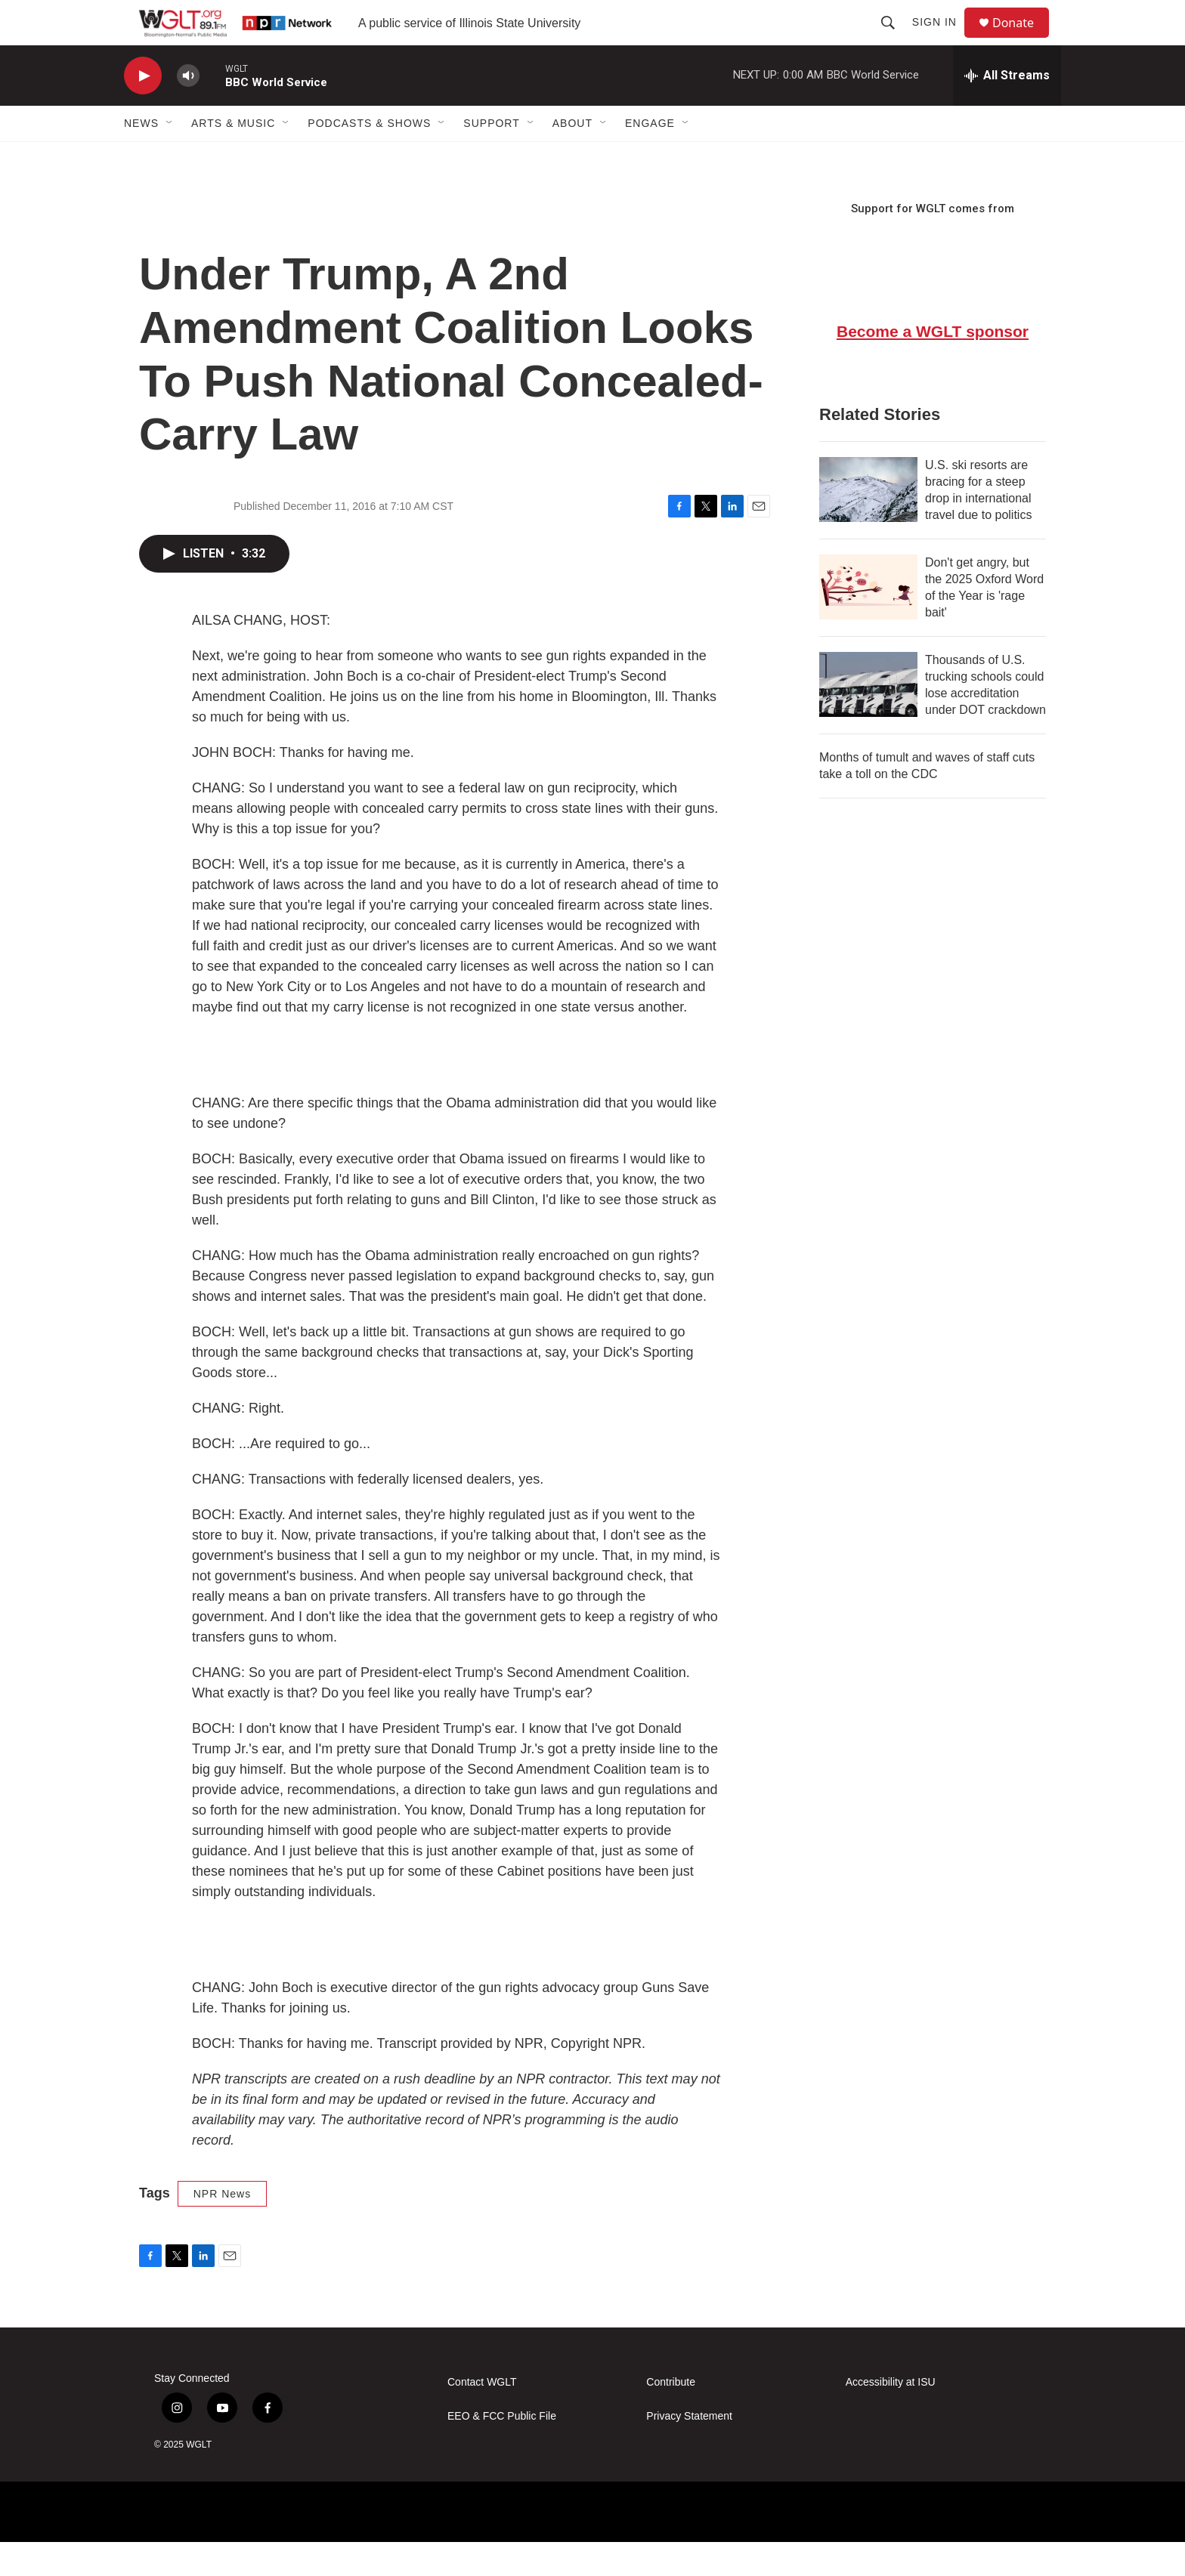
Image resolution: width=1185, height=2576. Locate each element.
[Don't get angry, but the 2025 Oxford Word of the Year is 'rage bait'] (868, 620)
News (141, 157)
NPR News (222, 2228)
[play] (143, 110)
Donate (1022, 40)
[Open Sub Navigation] (170, 157)
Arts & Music (233, 157)
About (572, 157)
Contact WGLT (482, 2416)
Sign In (941, 39)
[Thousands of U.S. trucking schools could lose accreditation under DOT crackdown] (868, 718)
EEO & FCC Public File (501, 2450)
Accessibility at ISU (891, 2416)
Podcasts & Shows (369, 157)
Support (491, 157)
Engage (650, 157)
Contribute (670, 2416)
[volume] (188, 110)
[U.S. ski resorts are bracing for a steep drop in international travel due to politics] (868, 523)
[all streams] (1007, 109)
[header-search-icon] (894, 39)
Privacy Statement (689, 2450)
